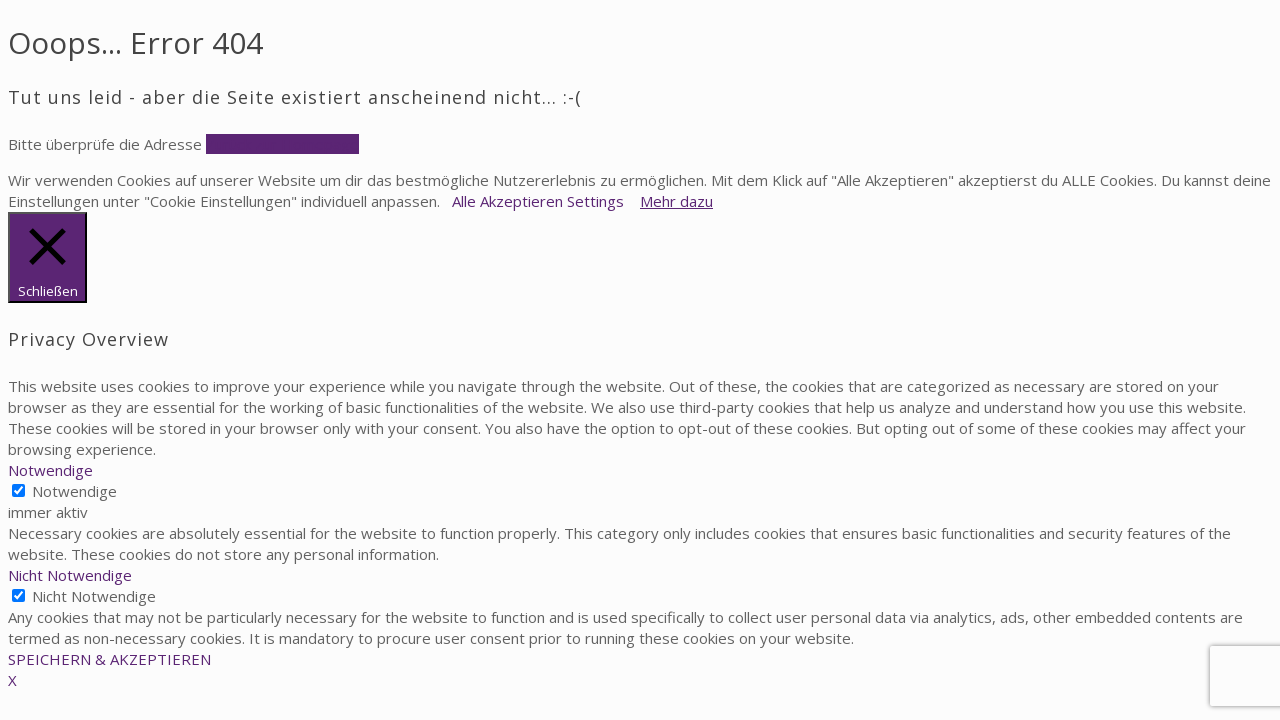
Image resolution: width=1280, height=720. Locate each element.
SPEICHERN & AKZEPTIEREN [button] (109, 659)
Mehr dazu (676, 201)
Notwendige (74, 491)
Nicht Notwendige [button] (70, 575)
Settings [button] (595, 201)
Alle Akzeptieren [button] (507, 201)
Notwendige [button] (50, 470)
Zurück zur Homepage (282, 144)
